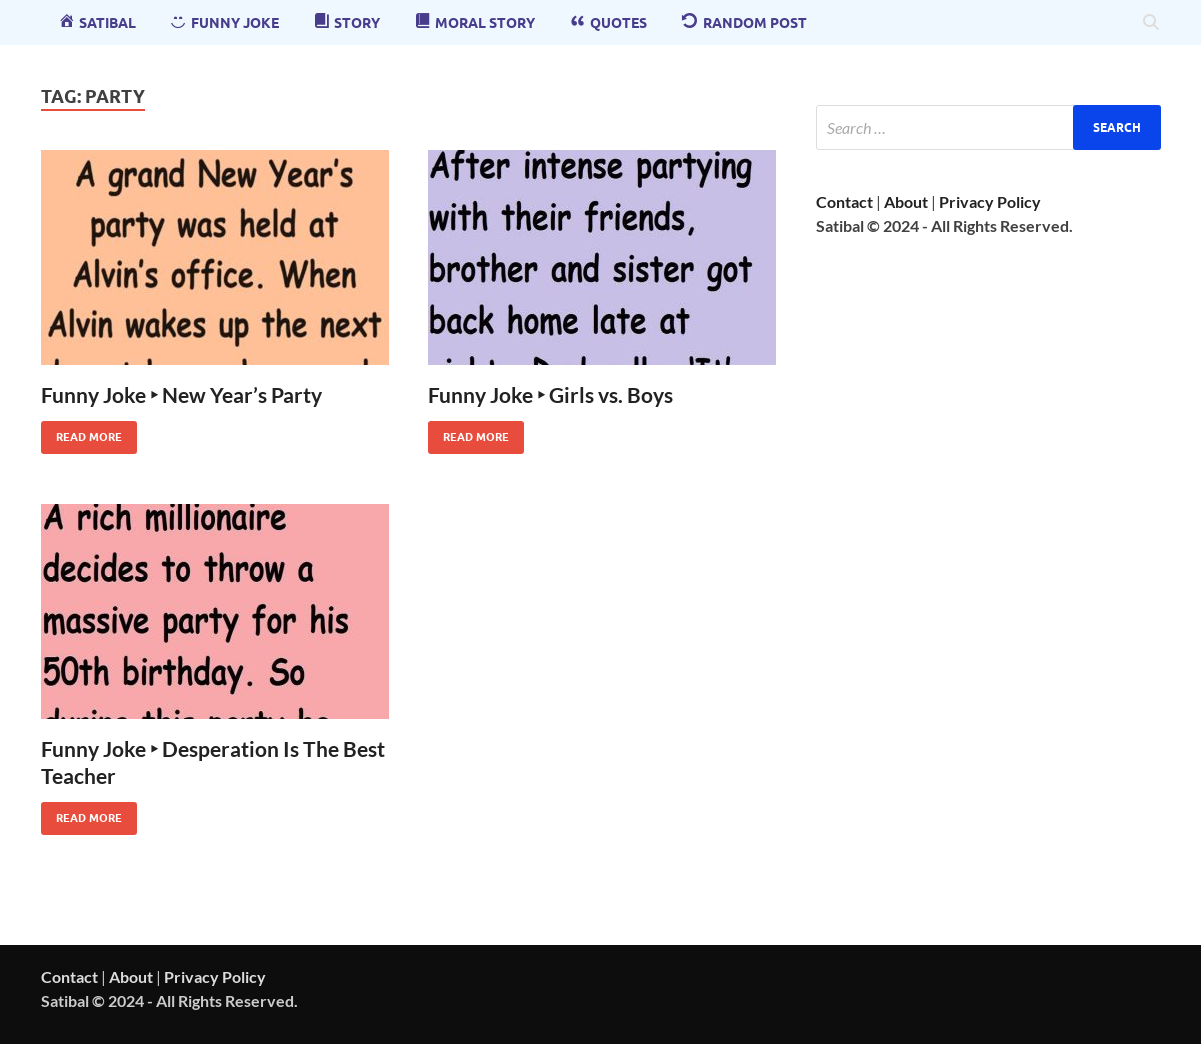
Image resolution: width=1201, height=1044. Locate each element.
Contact (844, 201)
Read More (81, 432)
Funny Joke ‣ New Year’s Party (181, 394)
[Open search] (1151, 23)
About (906, 201)
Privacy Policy (990, 201)
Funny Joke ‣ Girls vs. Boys (550, 394)
